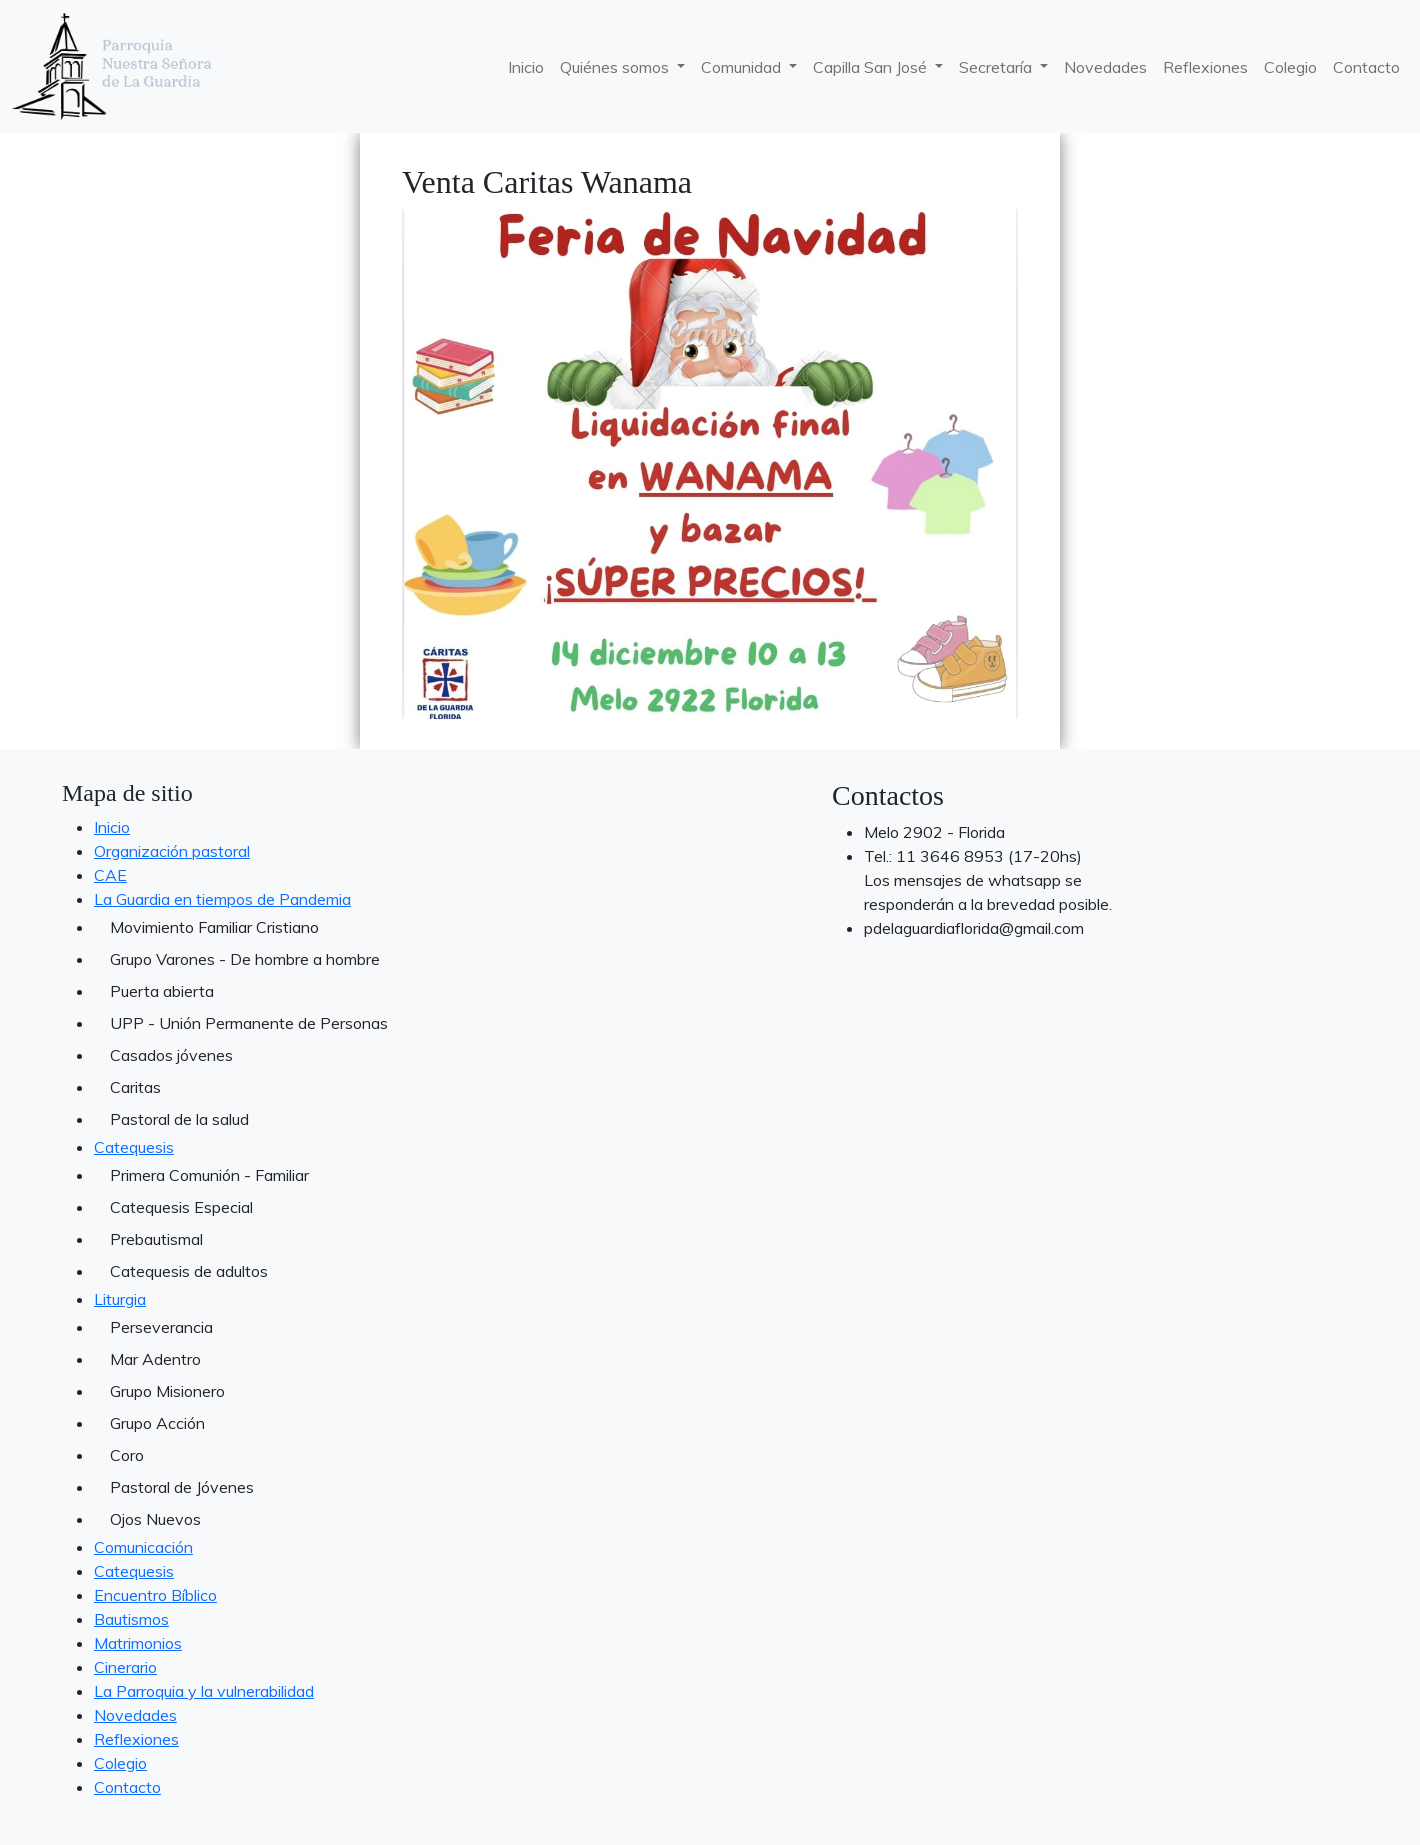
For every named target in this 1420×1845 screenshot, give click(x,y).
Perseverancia (161, 1327)
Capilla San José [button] (872, 67)
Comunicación (143, 1547)
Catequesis (134, 1147)
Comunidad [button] (743, 67)
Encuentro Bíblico (155, 1595)
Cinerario (125, 1667)
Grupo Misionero (167, 1391)
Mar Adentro (155, 1359)
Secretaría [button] (997, 67)
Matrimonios (138, 1643)
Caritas (135, 1087)
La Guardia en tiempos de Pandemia (222, 899)
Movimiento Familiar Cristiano (214, 927)
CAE (110, 875)
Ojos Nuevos (155, 1519)
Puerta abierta (162, 991)
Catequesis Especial (181, 1207)
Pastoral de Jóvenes (182, 1487)
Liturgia (120, 1299)
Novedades (1105, 67)
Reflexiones (1205, 67)
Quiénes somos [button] (616, 67)
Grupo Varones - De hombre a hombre (245, 959)
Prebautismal (156, 1239)
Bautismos (131, 1619)
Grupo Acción (157, 1423)
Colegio (1290, 67)
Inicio (526, 67)
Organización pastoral (172, 851)
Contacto (1366, 67)
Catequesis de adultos (189, 1271)
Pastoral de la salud (179, 1119)
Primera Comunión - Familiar (209, 1175)
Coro (127, 1455)
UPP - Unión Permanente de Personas (249, 1023)
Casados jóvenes (171, 1055)
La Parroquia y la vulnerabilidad (204, 1691)
